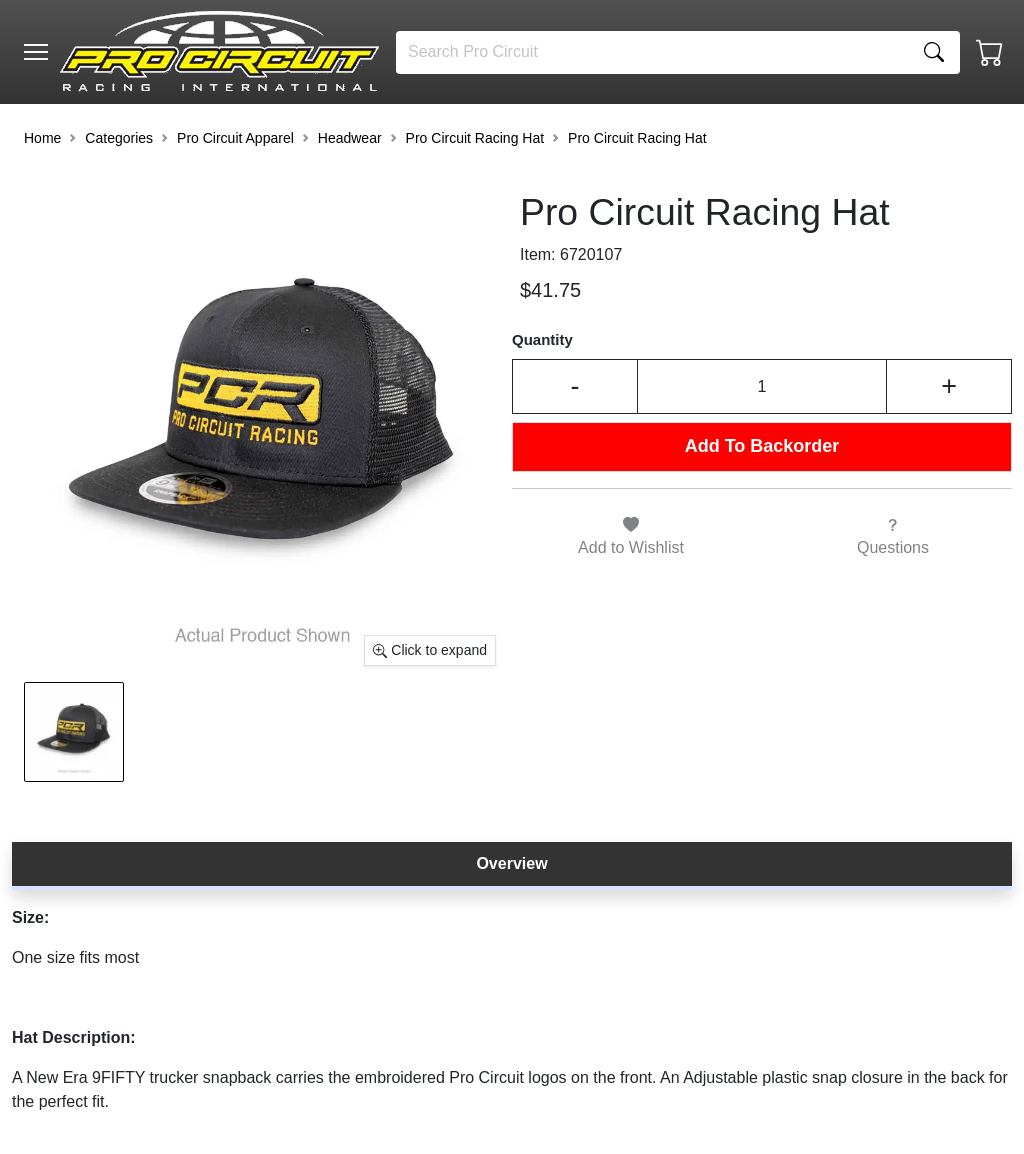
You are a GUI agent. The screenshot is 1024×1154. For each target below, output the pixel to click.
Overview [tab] (511, 863)
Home (42, 138)
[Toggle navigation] (36, 52)
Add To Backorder (762, 446)
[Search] (652, 52)
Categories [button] (119, 138)
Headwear (350, 138)
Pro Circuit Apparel (235, 138)
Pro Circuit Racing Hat (475, 138)
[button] (36, 52)
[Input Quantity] (762, 386)
